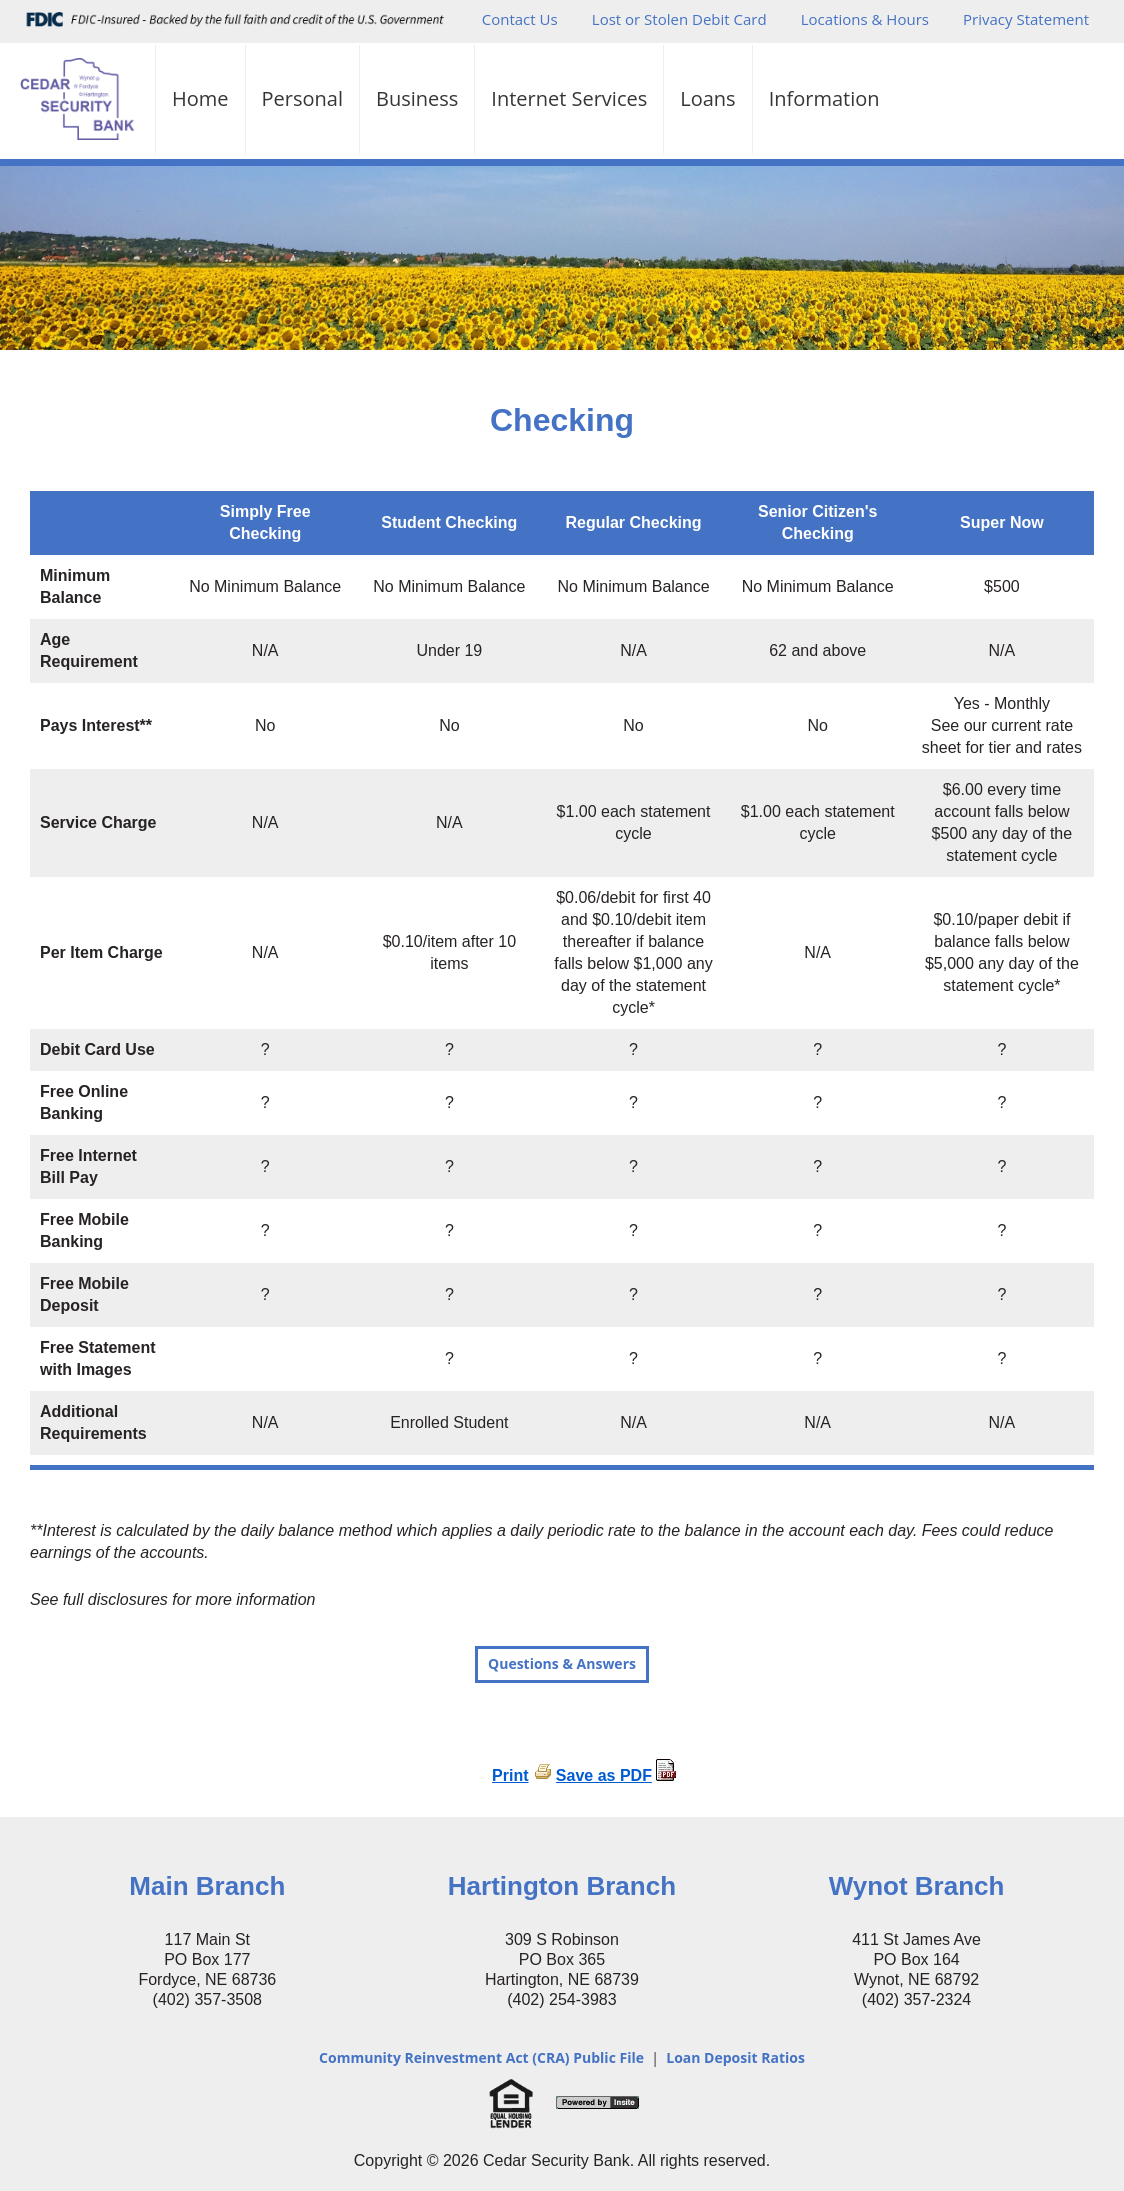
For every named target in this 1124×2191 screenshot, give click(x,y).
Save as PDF (604, 1775)
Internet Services (569, 98)
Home (200, 98)
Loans (707, 98)
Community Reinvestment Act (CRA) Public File (481, 2057)
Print (510, 1775)
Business (417, 98)
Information (824, 98)
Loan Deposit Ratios (735, 2057)
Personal (302, 98)
